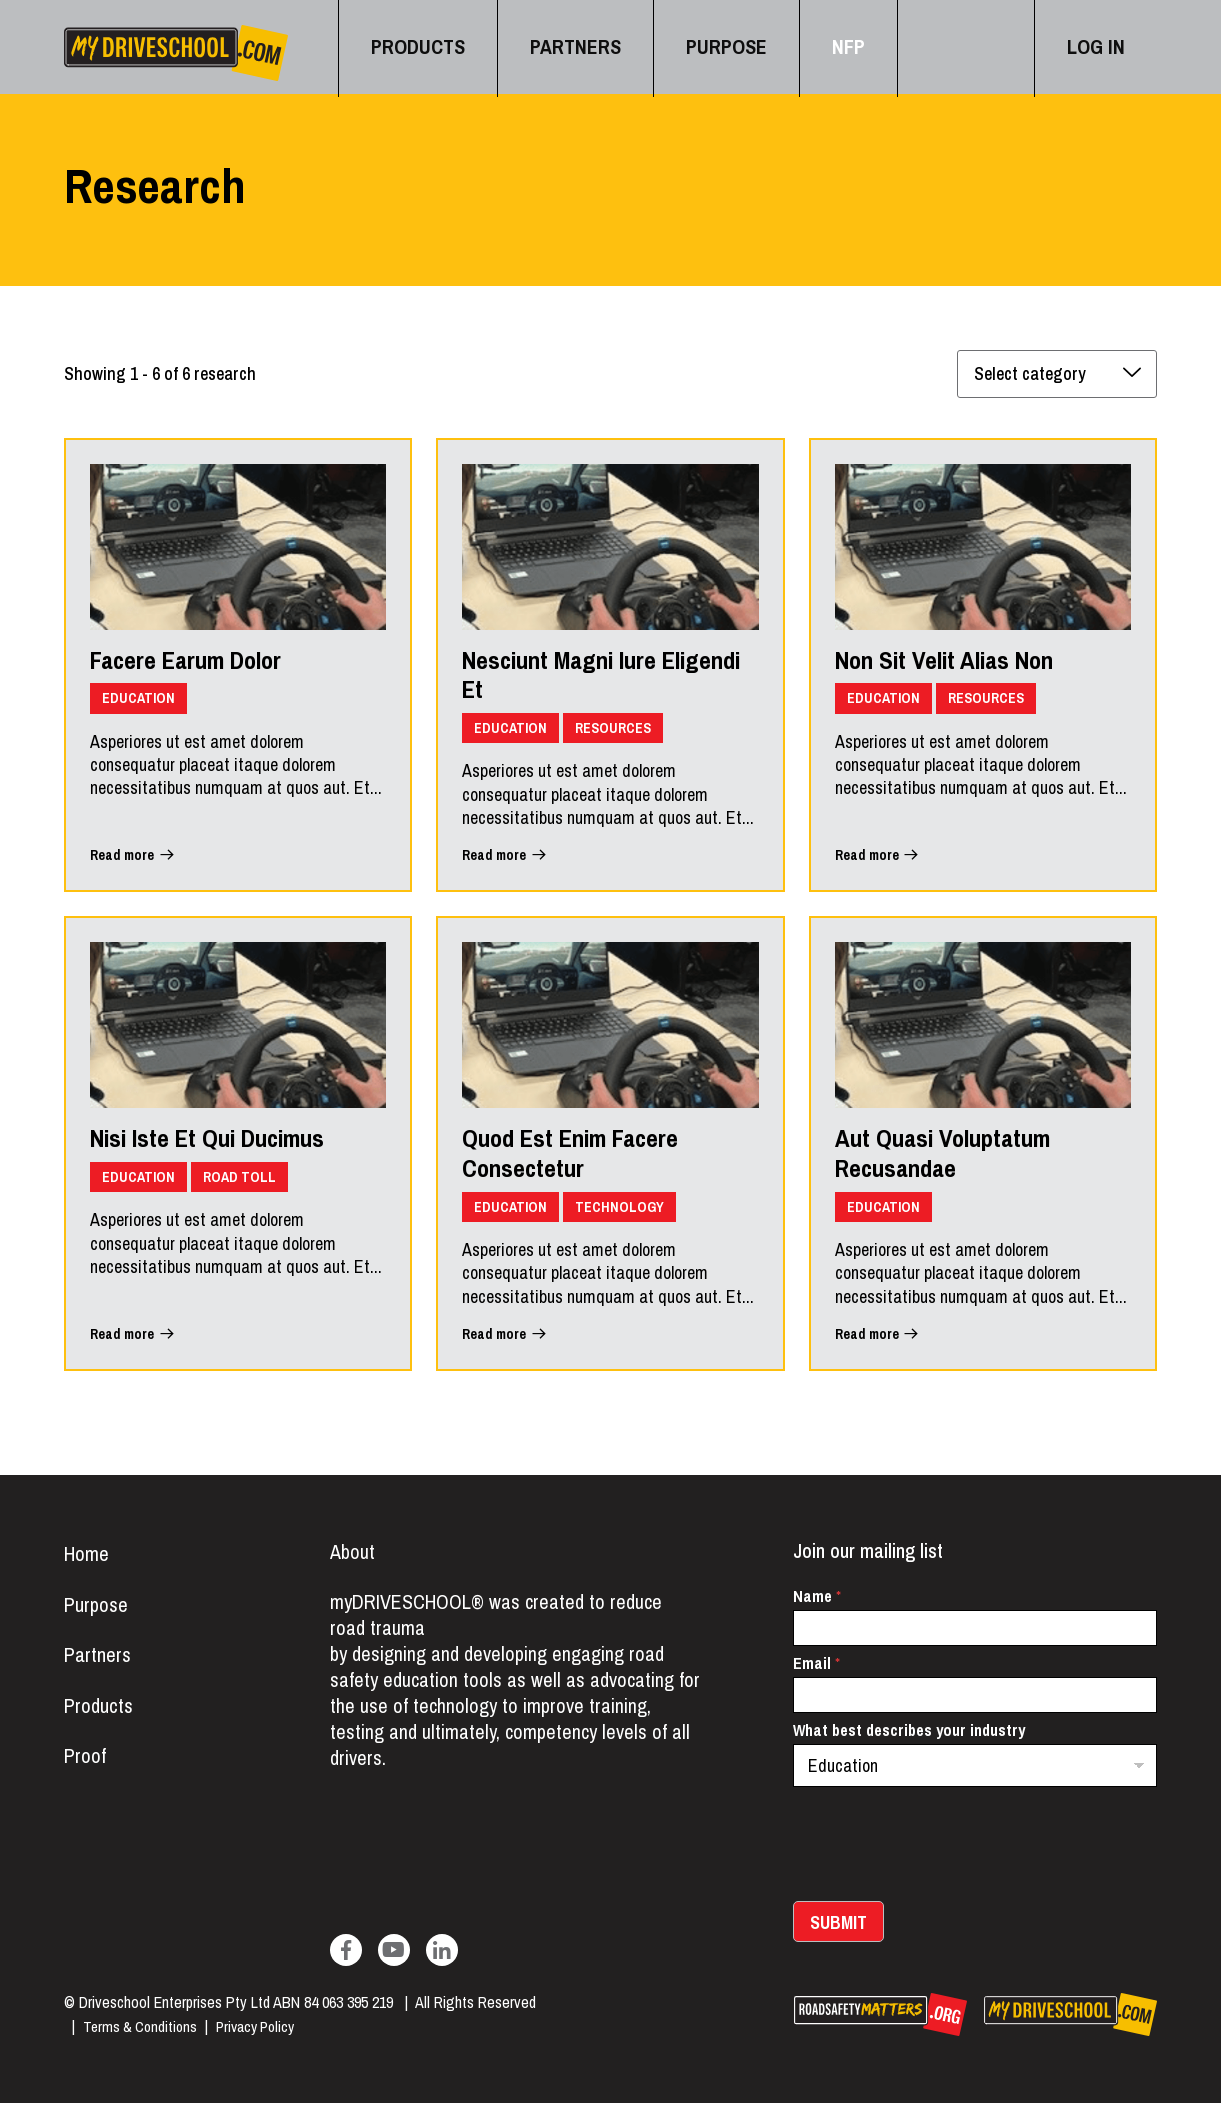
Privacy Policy (264, 2048)
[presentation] (945, 1910)
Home (87, 1577)
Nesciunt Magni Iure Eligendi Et (576, 685)
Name (817, 1618)
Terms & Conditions (143, 2048)
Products (100, 1736)
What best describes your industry (909, 1752)
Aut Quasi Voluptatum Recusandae (961, 1171)
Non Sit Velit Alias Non (962, 669)
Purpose (97, 1630)
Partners (99, 1683)
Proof (86, 1789)
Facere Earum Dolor (203, 669)
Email (816, 1685)
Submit (838, 1944)
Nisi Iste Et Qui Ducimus (227, 1155)
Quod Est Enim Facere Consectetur (587, 1171)
